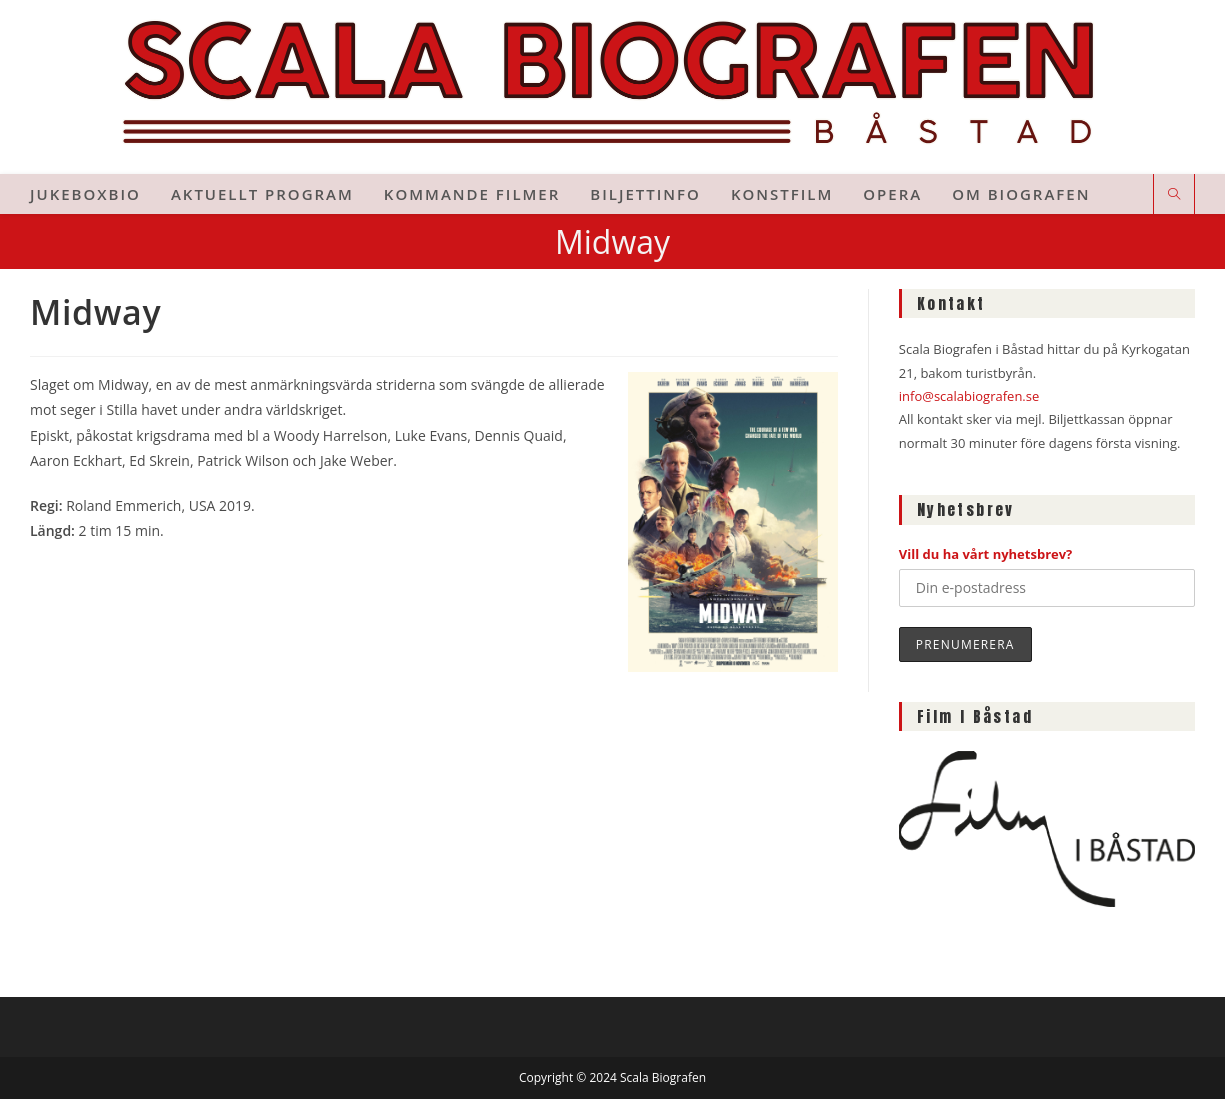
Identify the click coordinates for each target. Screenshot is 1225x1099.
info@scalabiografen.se (969, 396)
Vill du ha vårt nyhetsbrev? (986, 554)
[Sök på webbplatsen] (1174, 195)
